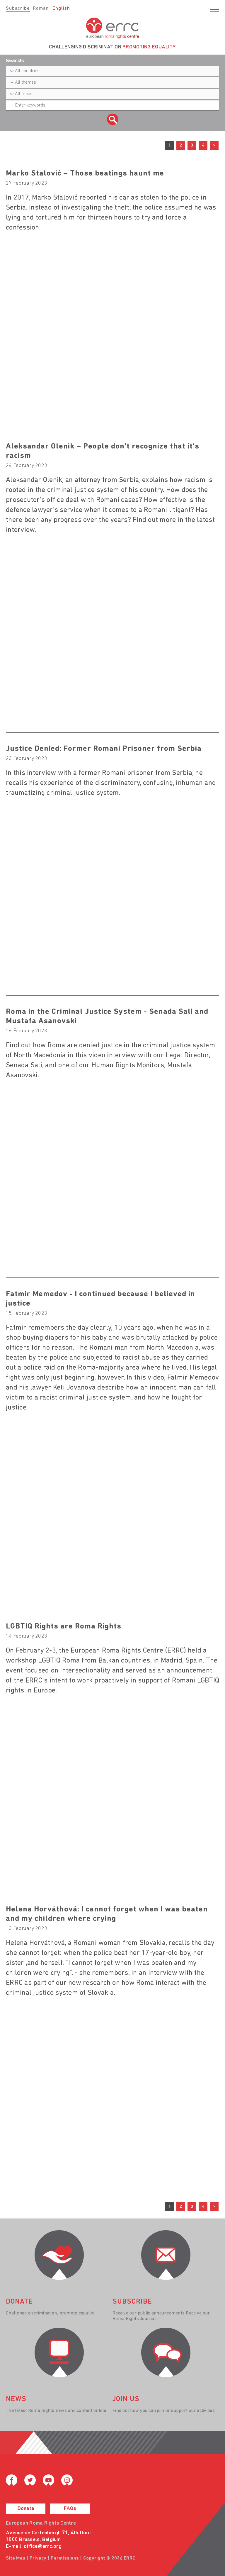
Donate (26, 2508)
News (16, 2399)
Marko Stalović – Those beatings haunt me (85, 174)
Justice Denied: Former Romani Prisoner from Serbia (104, 749)
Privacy (38, 2558)
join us (125, 2399)
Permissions (65, 2558)
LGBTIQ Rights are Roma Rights (63, 1627)
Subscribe (18, 8)
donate (19, 2301)
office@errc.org (43, 2546)
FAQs (70, 2508)
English (61, 8)
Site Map (15, 2558)
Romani (41, 8)
